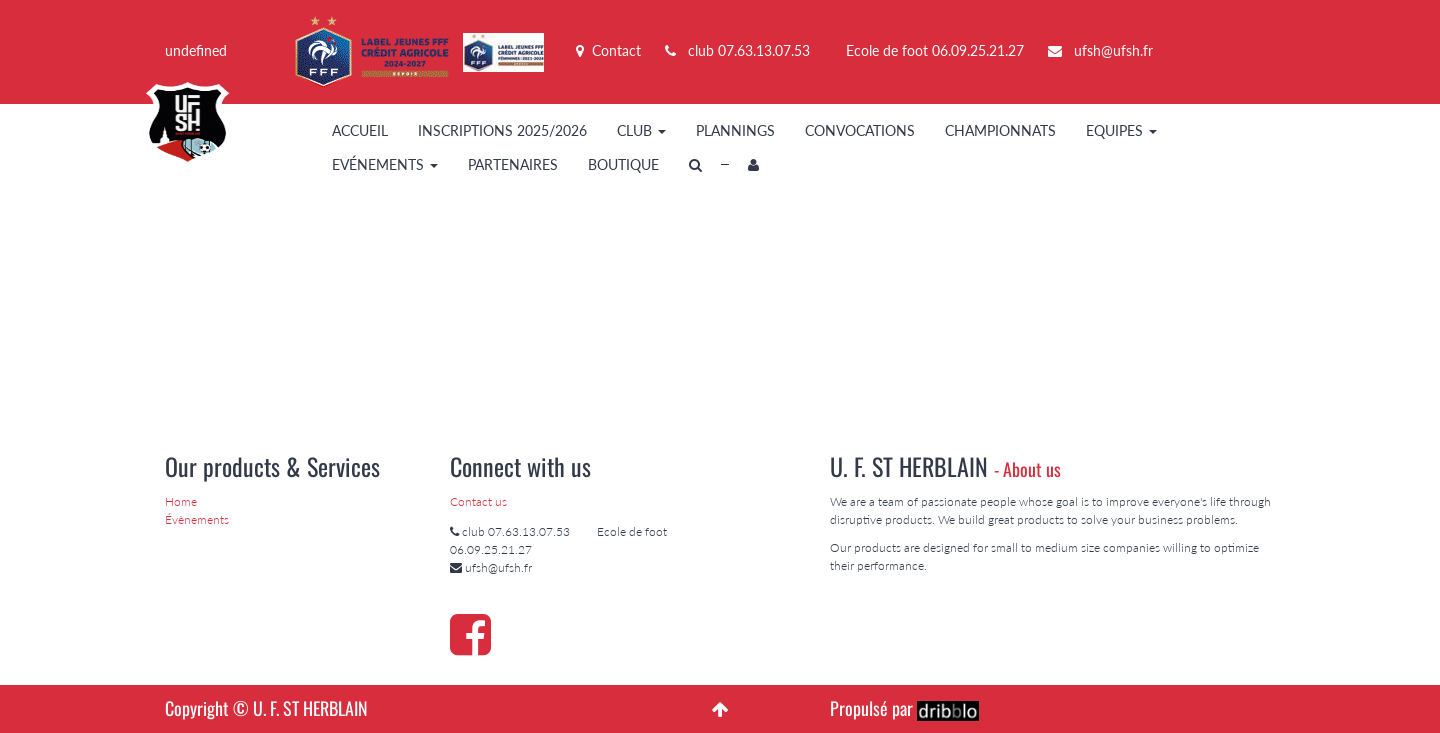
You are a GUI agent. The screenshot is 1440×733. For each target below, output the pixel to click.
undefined (196, 50)
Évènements (197, 519)
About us (1032, 469)
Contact (608, 50)
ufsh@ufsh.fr (1113, 50)
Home (181, 501)
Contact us (478, 501)
